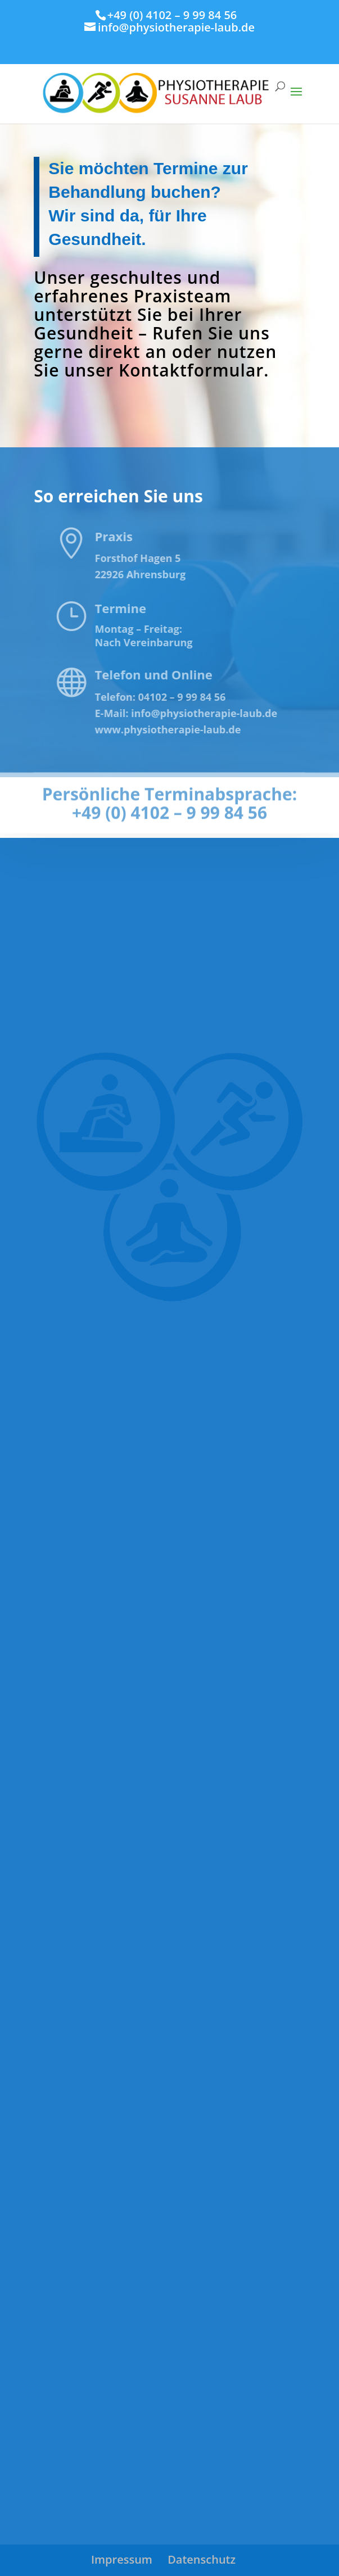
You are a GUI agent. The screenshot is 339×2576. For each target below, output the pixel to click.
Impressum (121, 2559)
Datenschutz (202, 2559)
